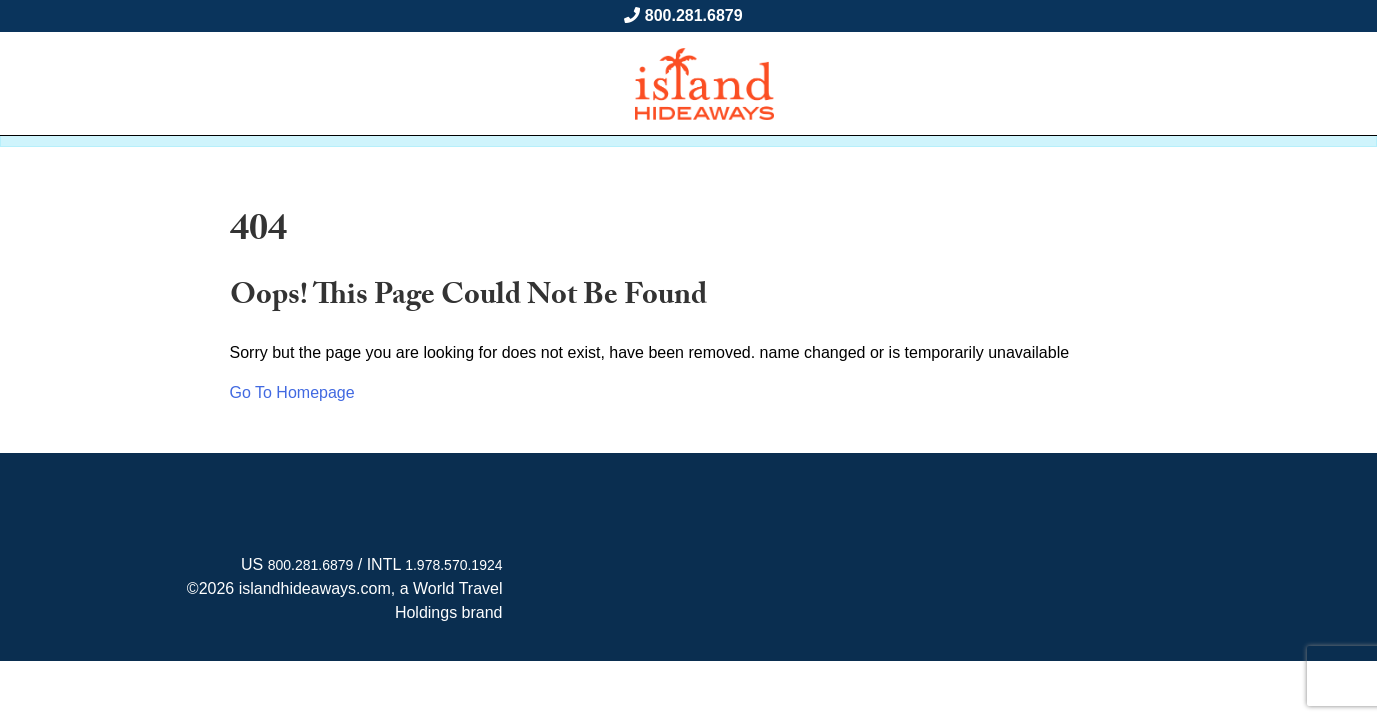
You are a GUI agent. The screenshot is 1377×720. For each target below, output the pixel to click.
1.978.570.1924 (453, 565)
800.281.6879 (694, 15)
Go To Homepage (292, 392)
